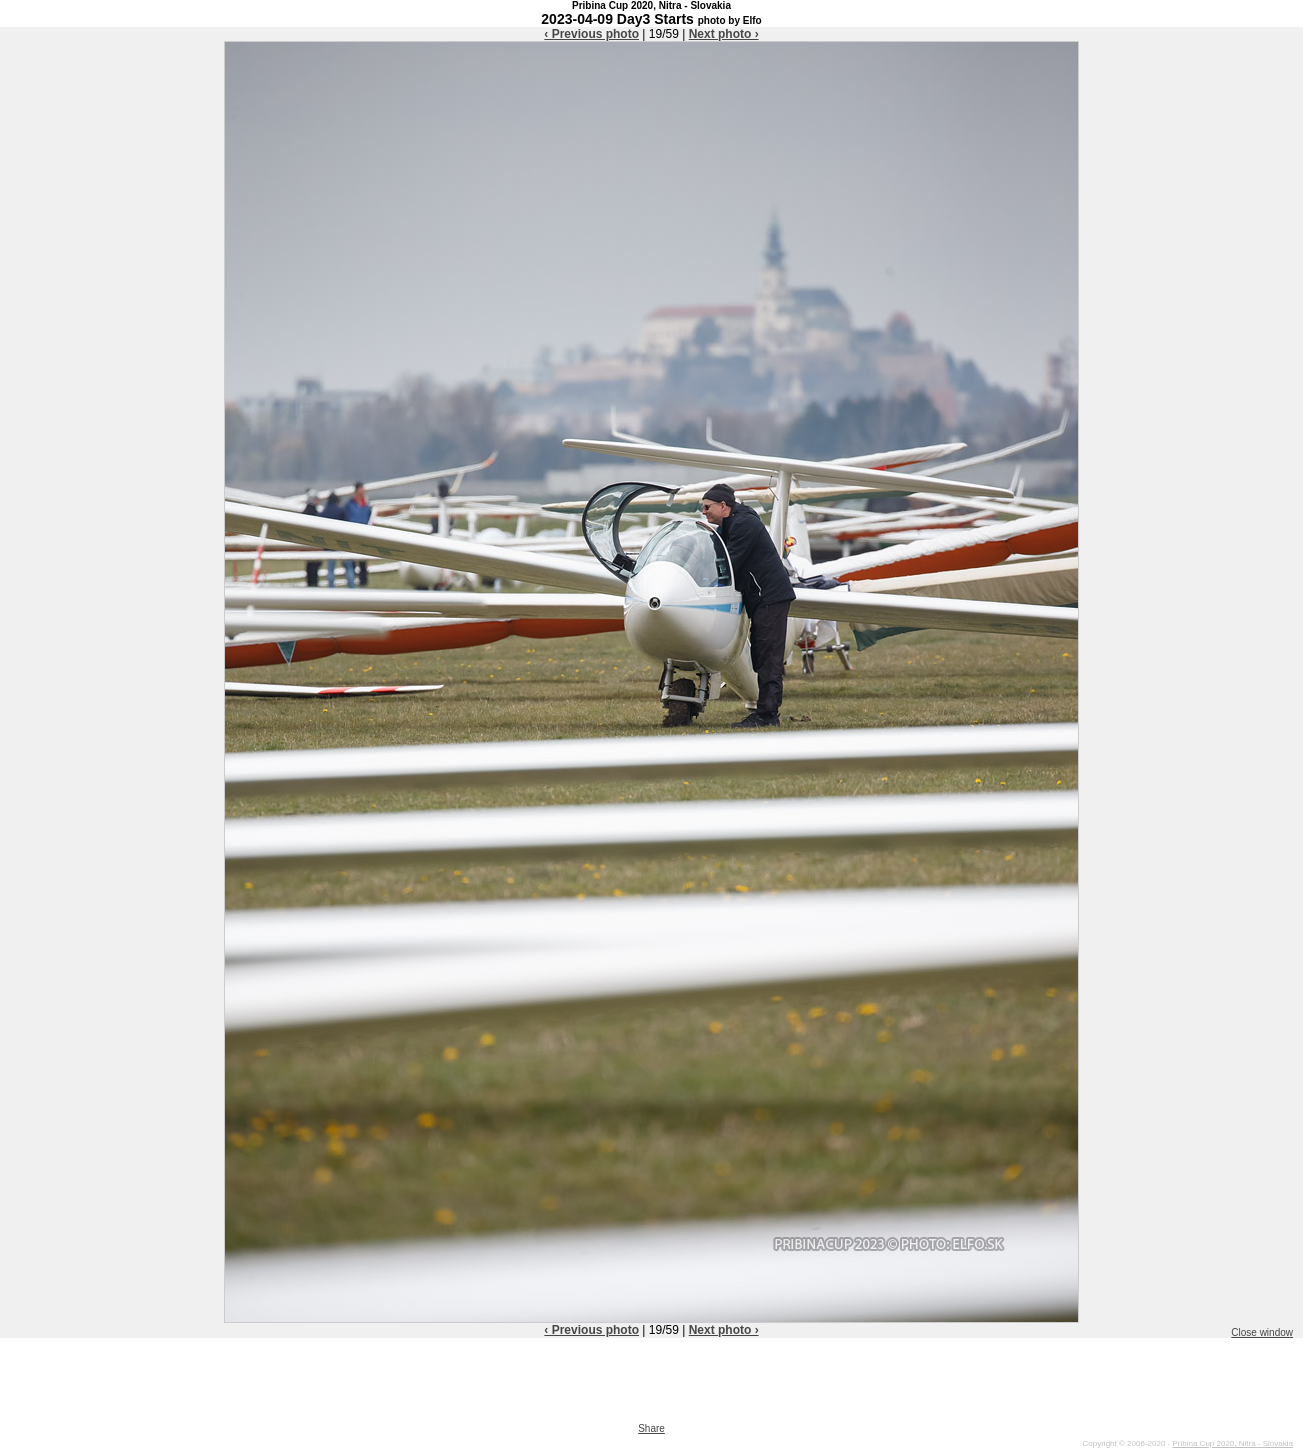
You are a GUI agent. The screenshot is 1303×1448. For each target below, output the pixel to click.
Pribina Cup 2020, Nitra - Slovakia (1232, 1443)
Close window (1262, 1332)
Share (651, 1428)
